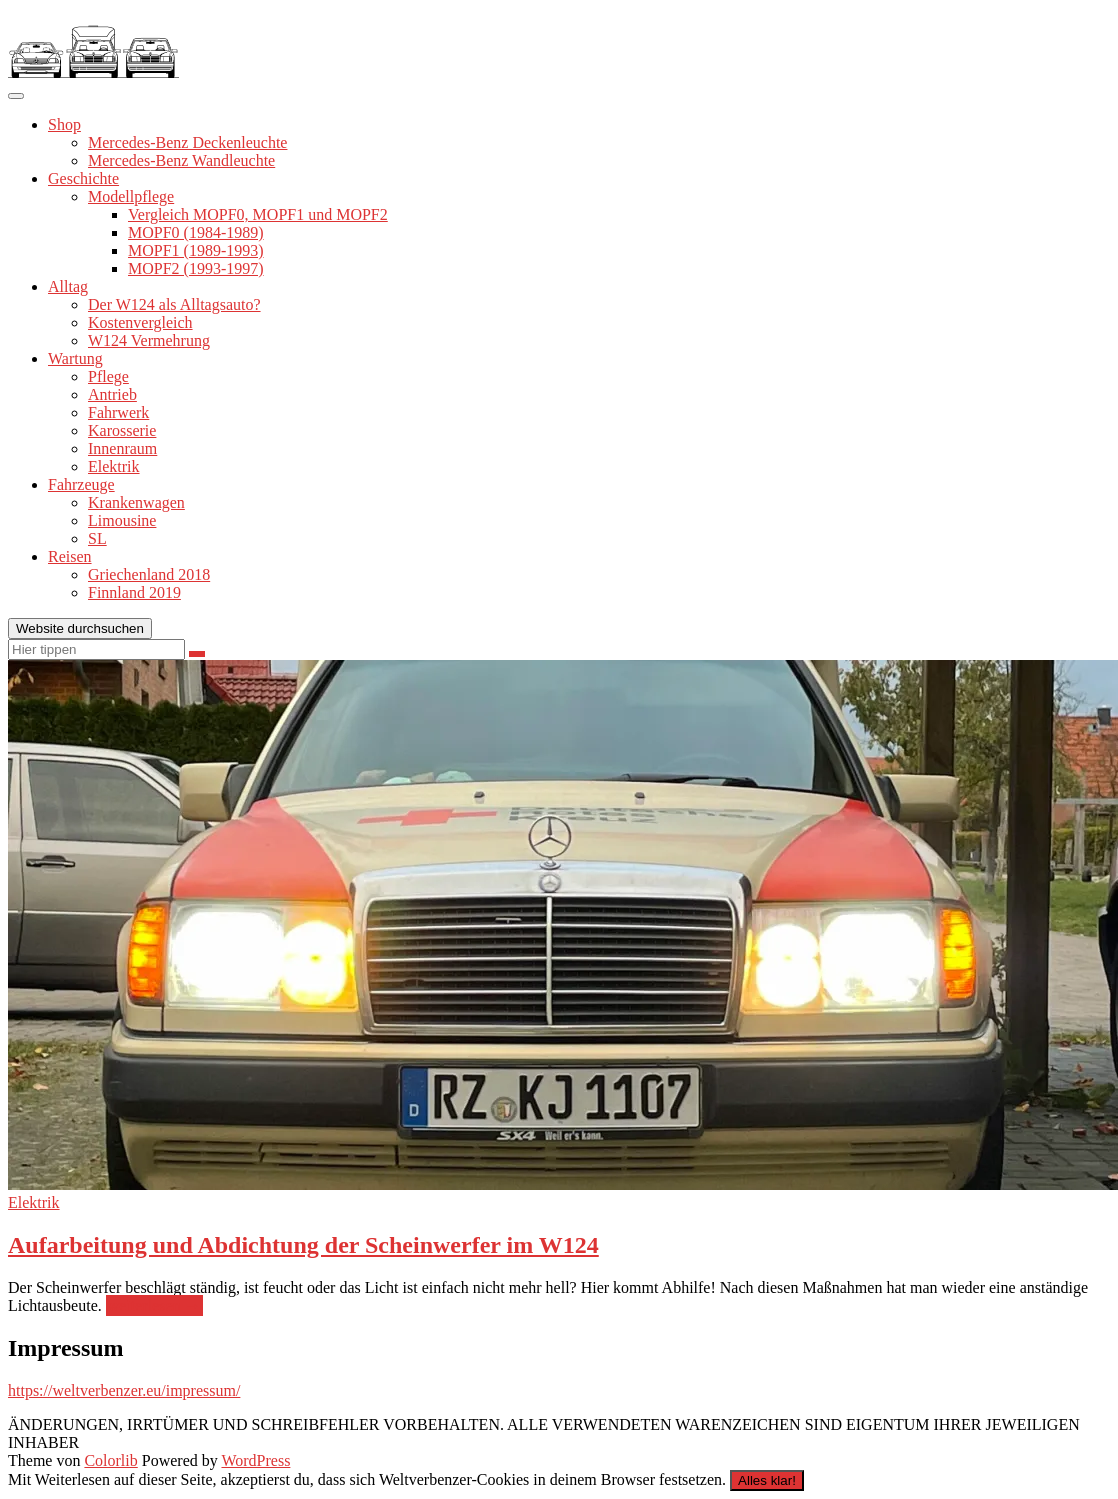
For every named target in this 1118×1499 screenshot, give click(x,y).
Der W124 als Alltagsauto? (174, 304)
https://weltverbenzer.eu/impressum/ (124, 1390)
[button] (93, 43)
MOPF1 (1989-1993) (196, 250)
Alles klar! (767, 1480)
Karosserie (122, 430)
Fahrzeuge (81, 484)
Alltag (68, 286)
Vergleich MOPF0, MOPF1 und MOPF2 (258, 214)
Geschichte (83, 178)
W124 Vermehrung (149, 340)
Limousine (122, 520)
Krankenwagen (136, 502)
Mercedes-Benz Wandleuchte (181, 160)
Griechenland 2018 (149, 574)
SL (97, 538)
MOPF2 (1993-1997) (196, 268)
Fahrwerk (118, 412)
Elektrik (114, 466)
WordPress (255, 1460)
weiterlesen (154, 1306)
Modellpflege (131, 196)
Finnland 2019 (134, 592)
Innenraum (122, 448)
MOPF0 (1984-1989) (196, 232)
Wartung (75, 358)
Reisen (70, 556)
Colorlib (110, 1460)
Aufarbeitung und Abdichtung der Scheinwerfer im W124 (303, 1245)
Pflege (108, 376)
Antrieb (112, 394)
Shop (64, 124)
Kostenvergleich (140, 322)
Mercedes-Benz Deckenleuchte (187, 142)
